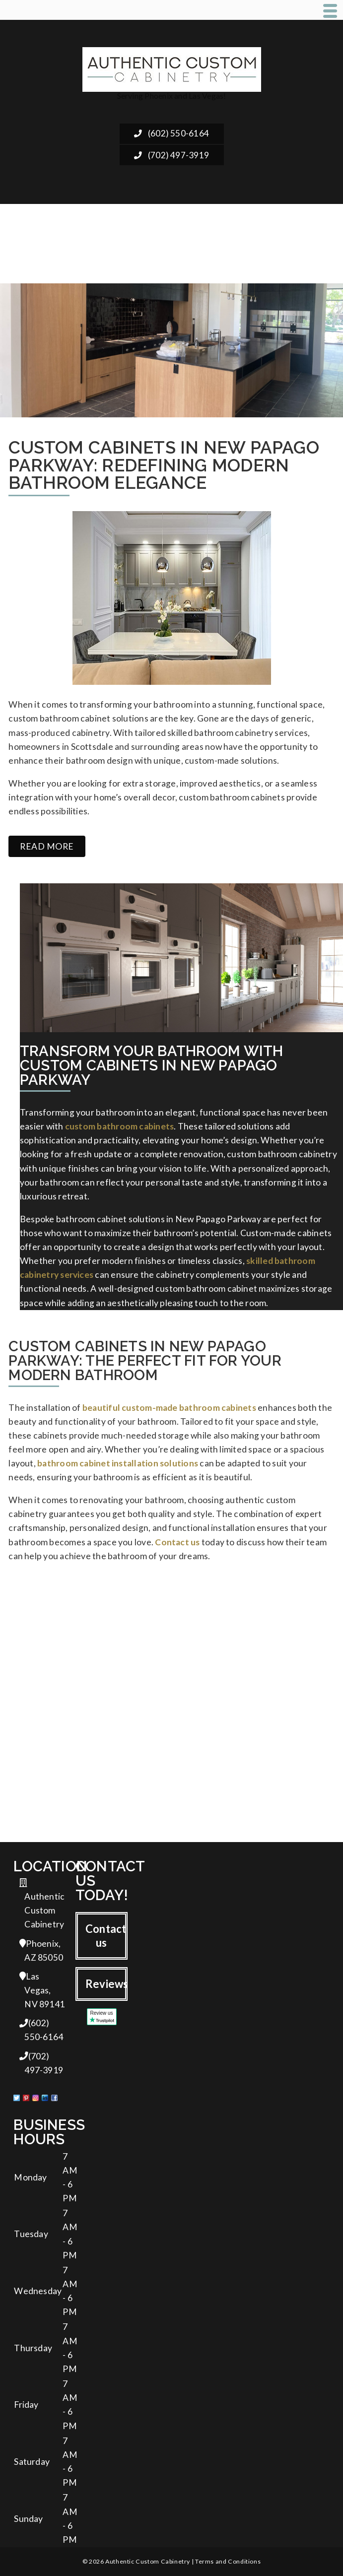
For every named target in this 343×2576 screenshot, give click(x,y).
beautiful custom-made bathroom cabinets (169, 1407)
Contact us (177, 1542)
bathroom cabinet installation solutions (117, 1463)
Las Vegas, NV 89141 (42, 1990)
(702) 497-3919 (171, 155)
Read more (47, 846)
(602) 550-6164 (171, 133)
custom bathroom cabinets (119, 1126)
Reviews (106, 1983)
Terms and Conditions (228, 2561)
